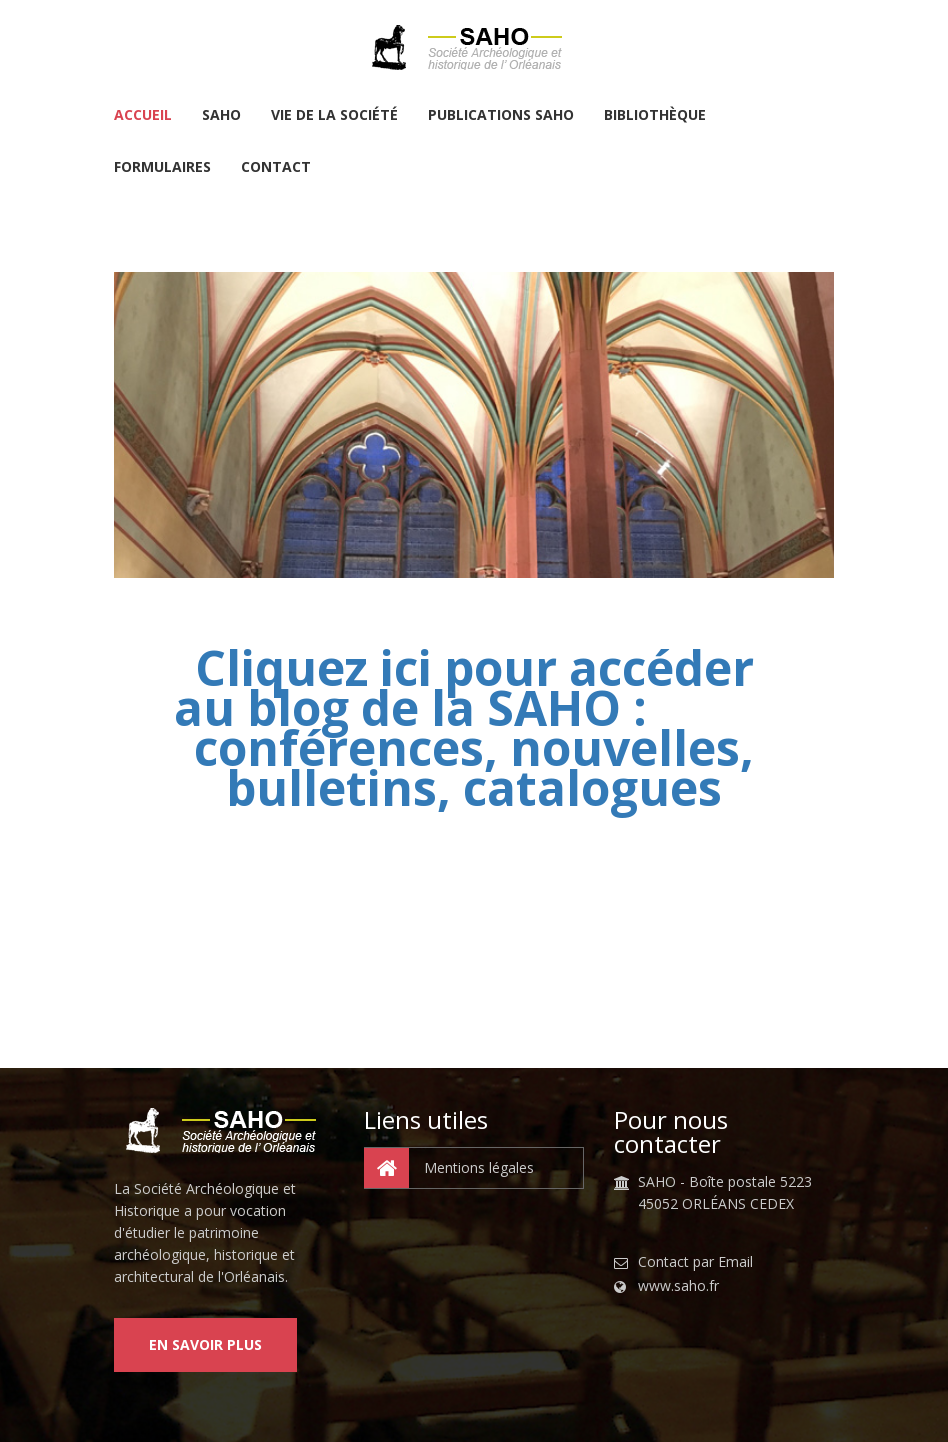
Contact (276, 168)
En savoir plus (205, 1344)
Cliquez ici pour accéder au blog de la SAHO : (464, 687)
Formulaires (162, 168)
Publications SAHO (501, 116)
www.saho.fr (678, 1286)
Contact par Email (695, 1262)
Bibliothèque (655, 116)
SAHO (221, 116)
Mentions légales (449, 1168)
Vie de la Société (334, 116)
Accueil (143, 116)
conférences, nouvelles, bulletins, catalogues (474, 767)
